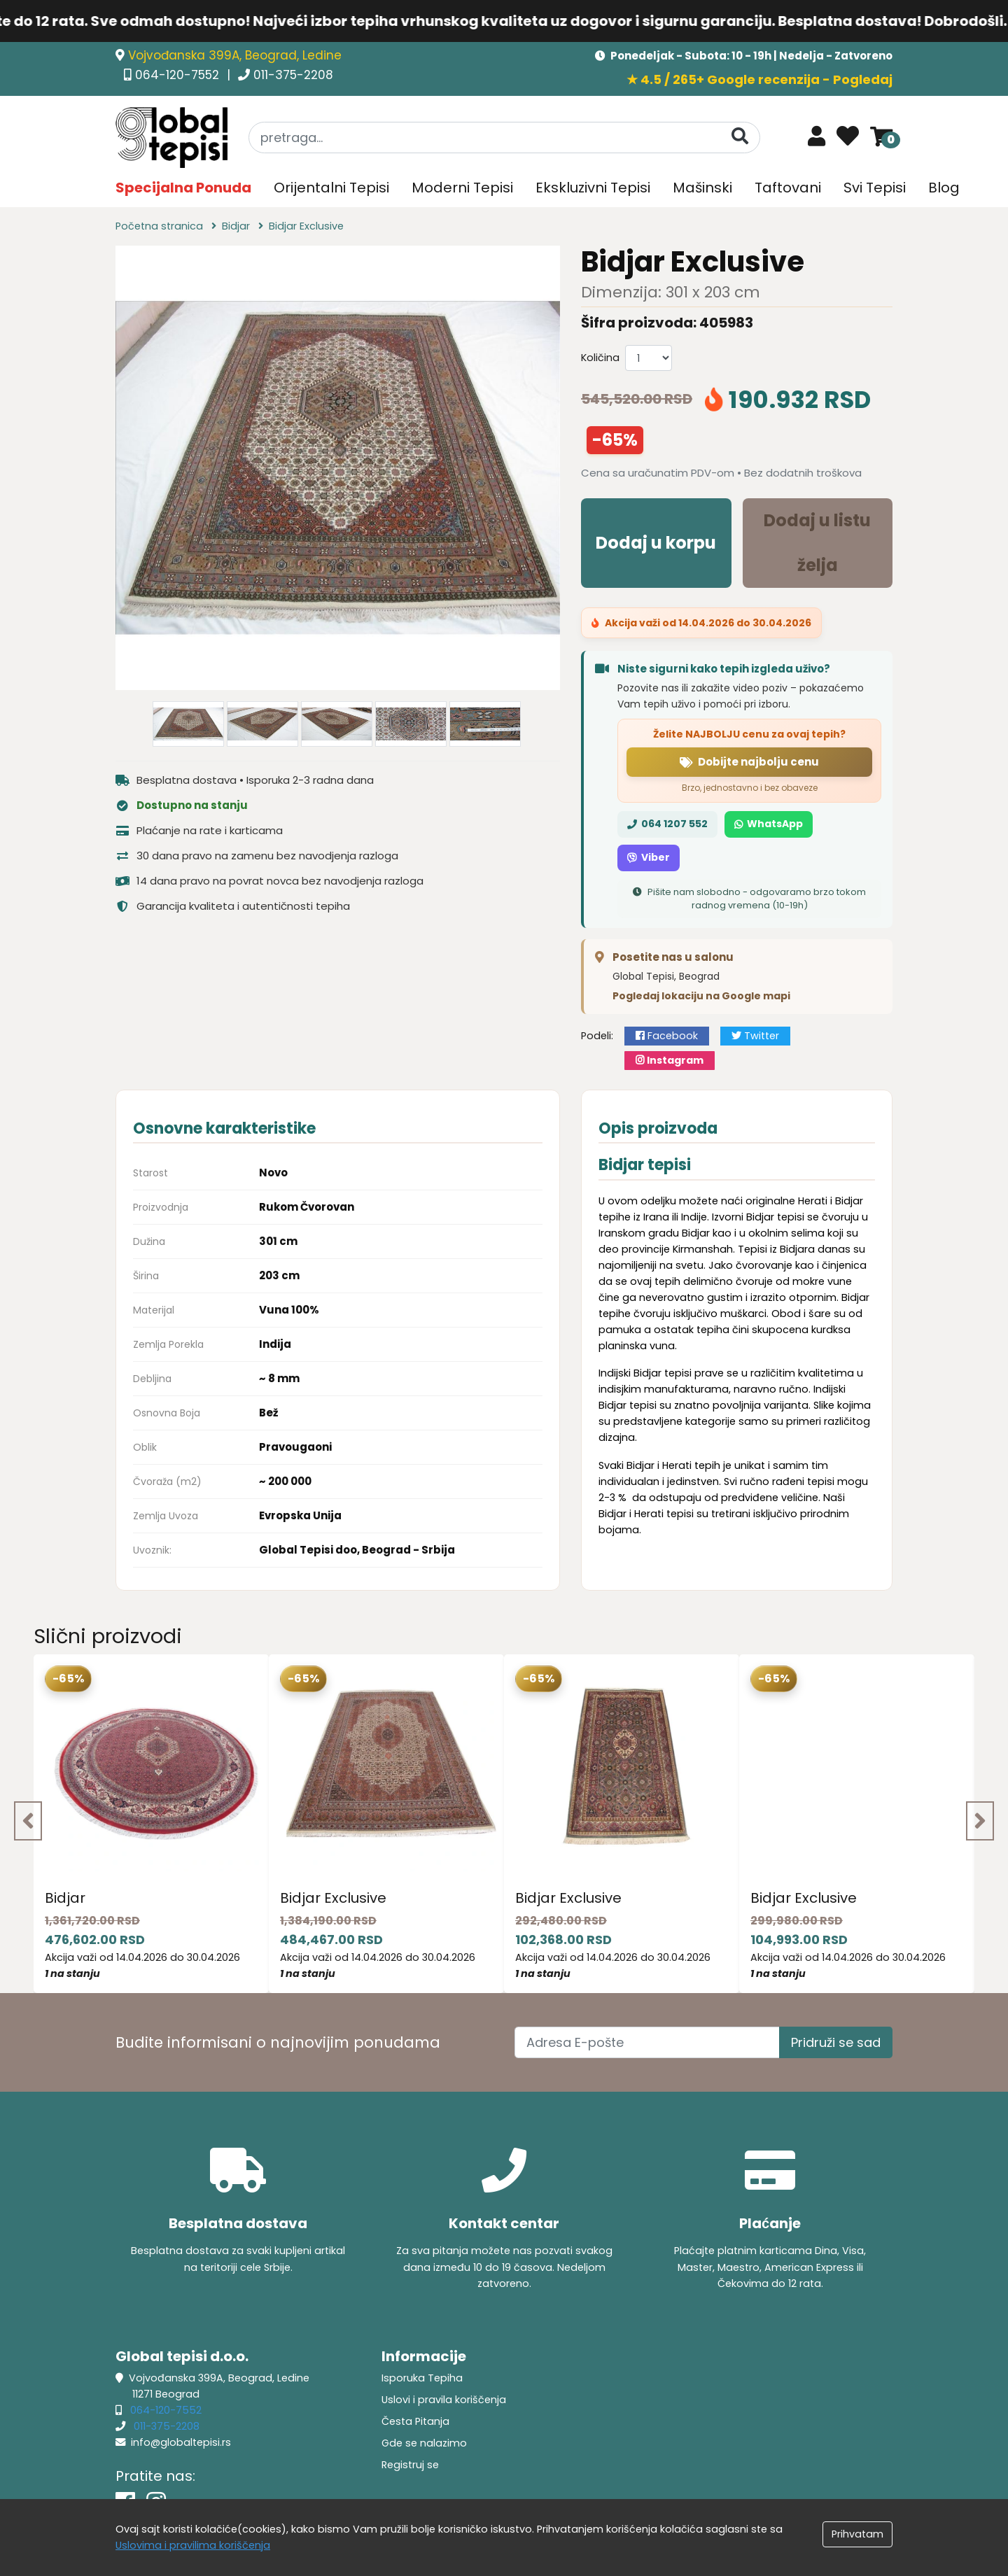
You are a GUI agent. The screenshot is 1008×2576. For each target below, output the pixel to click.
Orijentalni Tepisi (331, 187)
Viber (648, 857)
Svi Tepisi (875, 187)
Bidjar (65, 1898)
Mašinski (702, 187)
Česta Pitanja (415, 2421)
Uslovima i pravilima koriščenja (192, 2545)
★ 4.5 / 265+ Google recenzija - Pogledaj (759, 79)
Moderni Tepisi (462, 187)
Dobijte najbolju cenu (749, 761)
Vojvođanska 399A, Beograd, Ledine (235, 55)
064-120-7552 (179, 74)
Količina (600, 358)
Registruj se (410, 2465)
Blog (944, 187)
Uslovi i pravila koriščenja (444, 2400)
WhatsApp (768, 824)
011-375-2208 (293, 74)
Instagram (670, 1060)
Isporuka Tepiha (422, 2378)
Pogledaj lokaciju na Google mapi (701, 996)
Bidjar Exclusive (333, 1898)
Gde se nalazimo (424, 2443)
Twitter (755, 1036)
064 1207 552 (667, 824)
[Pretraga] (740, 137)
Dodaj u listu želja (817, 543)
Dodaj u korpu (656, 542)
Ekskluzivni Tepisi (593, 187)
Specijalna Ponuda (183, 187)
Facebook (667, 1036)
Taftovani (788, 187)
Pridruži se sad (836, 2042)
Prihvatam (857, 2534)
